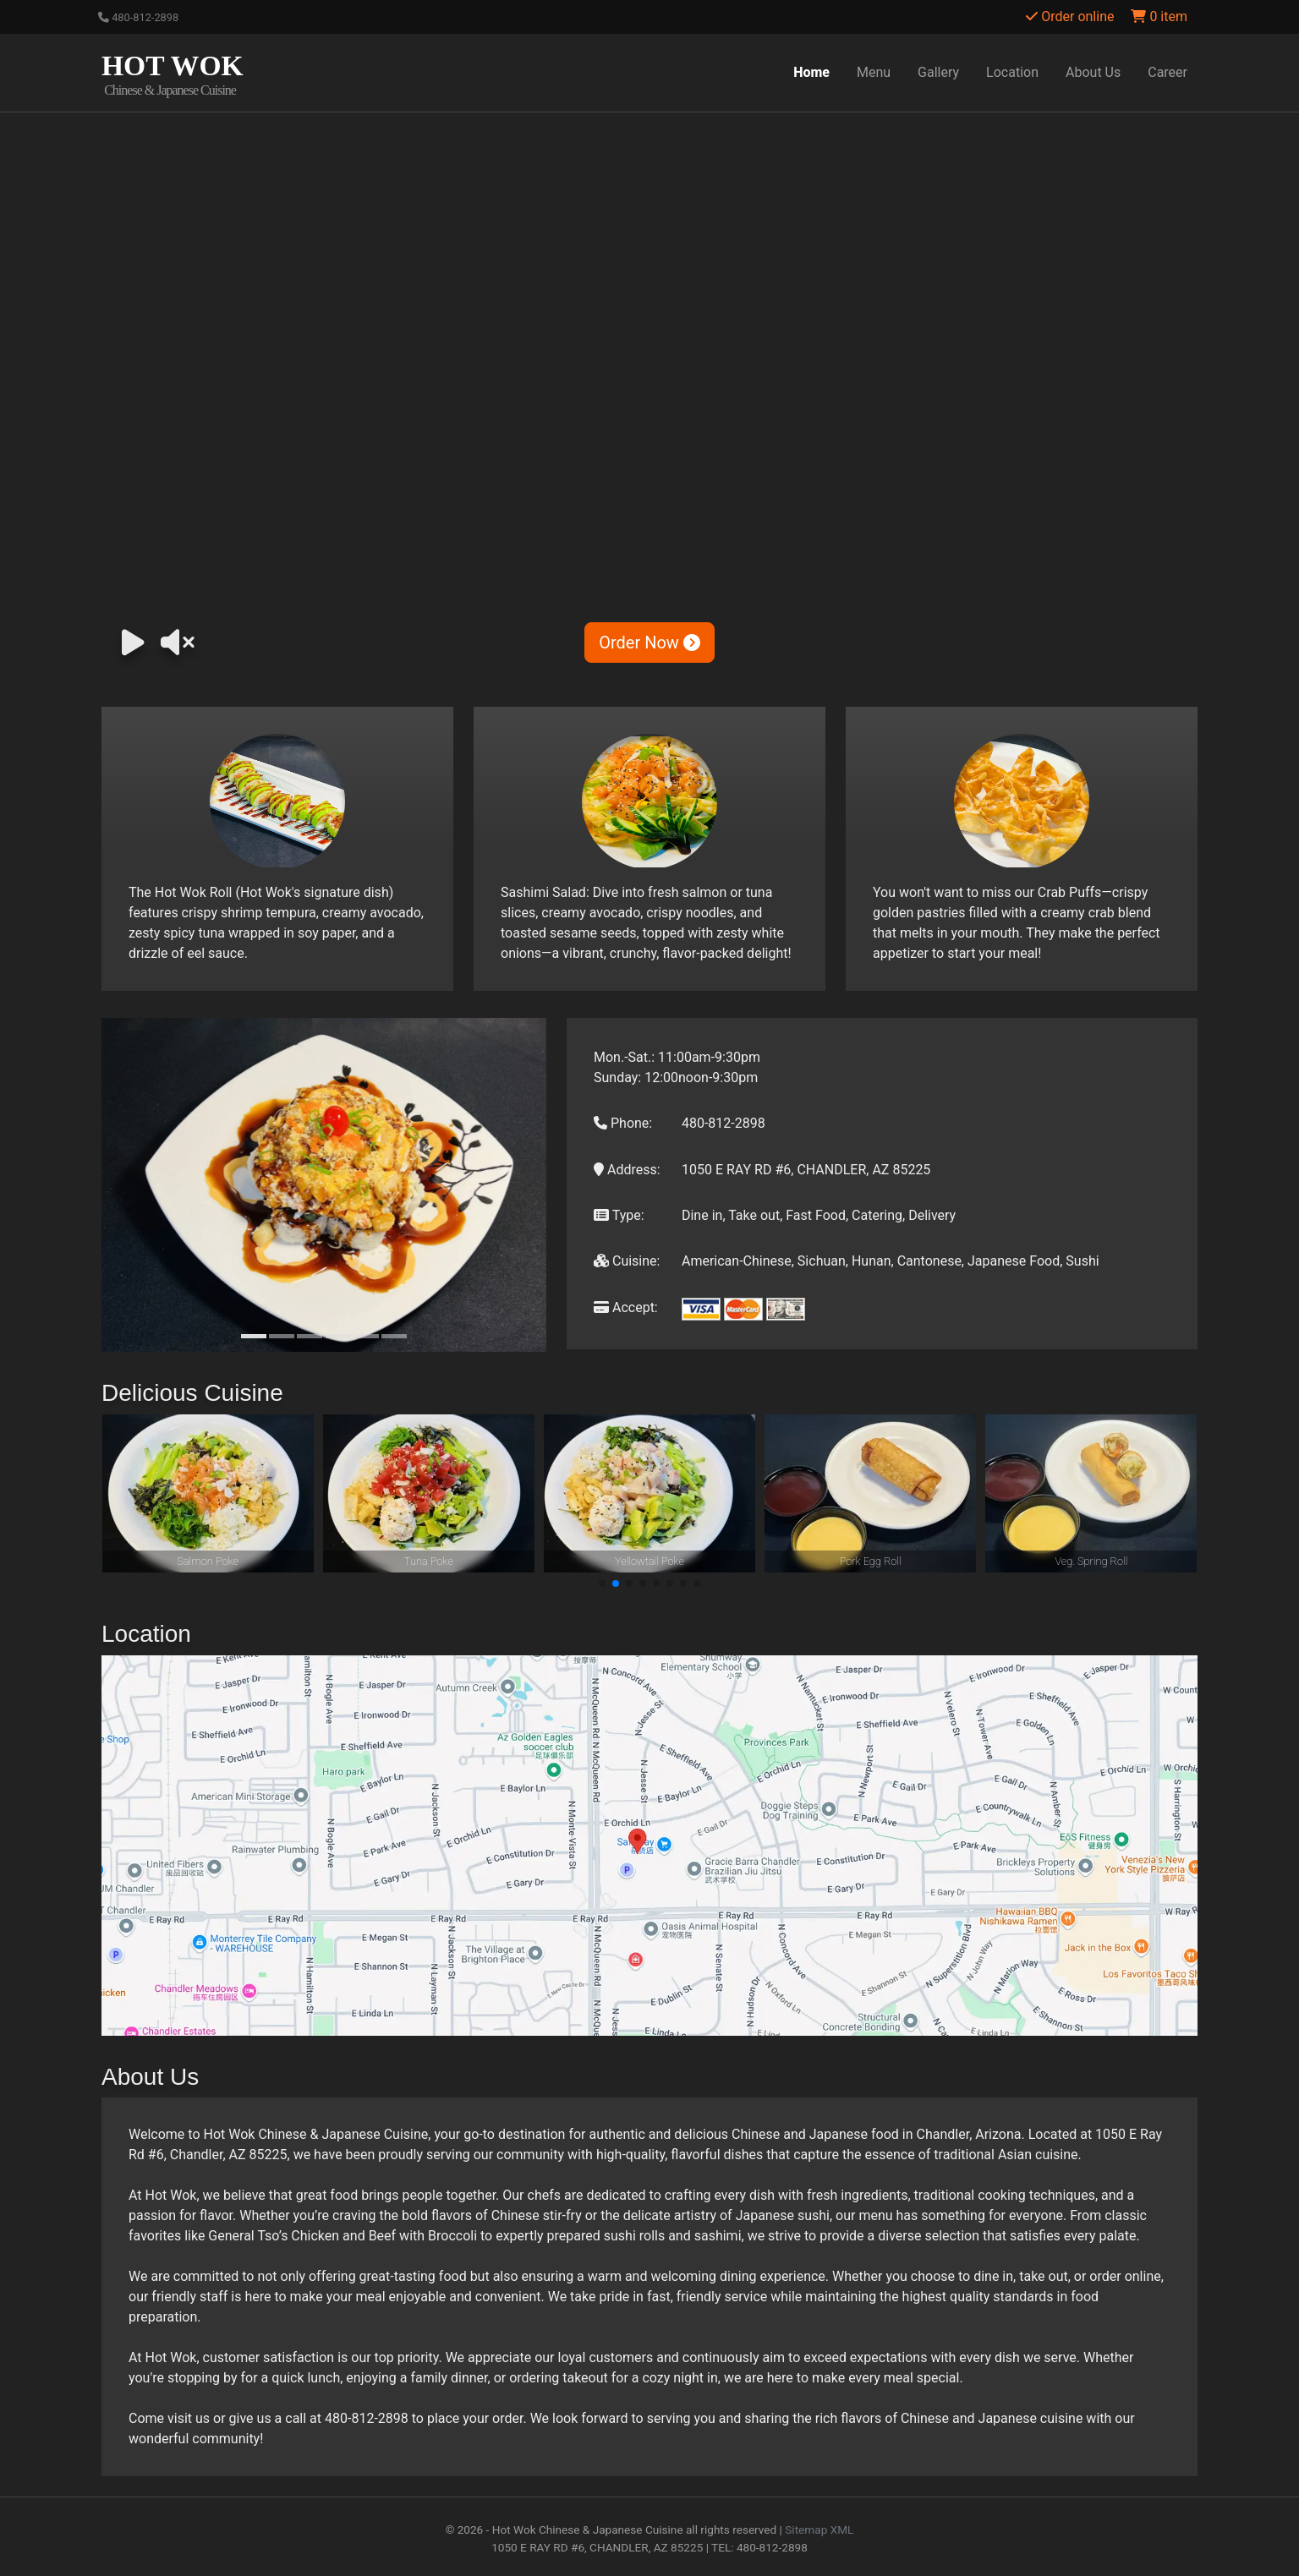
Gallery (938, 72)
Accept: (626, 1307)
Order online (1070, 16)
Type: (619, 1215)
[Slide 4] (338, 1336)
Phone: (623, 1123)
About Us (1093, 72)
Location (1012, 72)
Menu (874, 72)
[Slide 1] (253, 1336)
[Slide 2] (281, 1336)
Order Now (649, 642)
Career (1167, 72)
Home (811, 72)
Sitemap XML (819, 2529)
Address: (627, 1170)
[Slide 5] (366, 1336)
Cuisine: (627, 1261)
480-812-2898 (138, 17)
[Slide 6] (394, 1336)
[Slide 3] (309, 1336)
